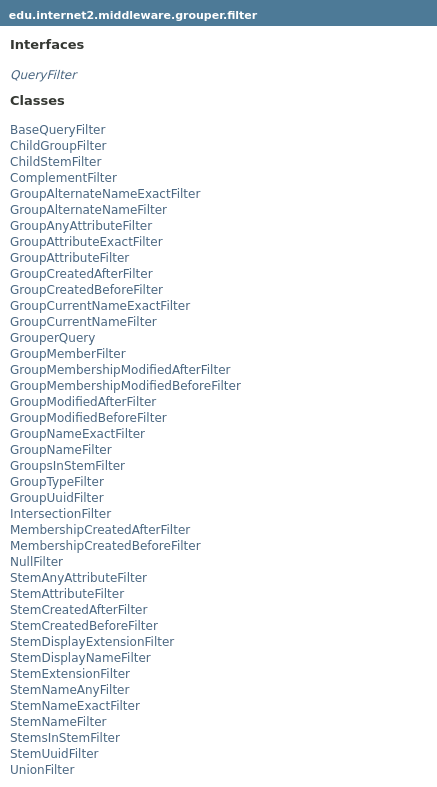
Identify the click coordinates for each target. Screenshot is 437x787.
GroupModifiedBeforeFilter (88, 418)
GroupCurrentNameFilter (83, 322)
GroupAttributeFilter (69, 258)
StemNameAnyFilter (69, 690)
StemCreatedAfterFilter (78, 610)
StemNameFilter (58, 722)
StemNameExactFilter (75, 706)
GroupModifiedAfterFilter (83, 402)
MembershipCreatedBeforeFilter (105, 546)
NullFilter (36, 562)
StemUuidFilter (54, 754)
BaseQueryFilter (57, 130)
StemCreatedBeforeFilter (84, 626)
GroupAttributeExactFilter (86, 242)
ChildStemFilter (55, 162)
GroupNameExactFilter (77, 434)
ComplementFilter (63, 178)
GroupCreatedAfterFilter (81, 274)
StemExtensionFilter (70, 674)
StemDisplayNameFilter (80, 658)
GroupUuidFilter (57, 498)
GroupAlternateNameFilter (88, 210)
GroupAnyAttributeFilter (81, 226)
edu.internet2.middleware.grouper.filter (133, 15)
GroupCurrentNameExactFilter (100, 306)
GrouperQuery (52, 338)
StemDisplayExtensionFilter (92, 642)
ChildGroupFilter (58, 146)
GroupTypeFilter (57, 482)
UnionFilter (42, 770)
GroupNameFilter (61, 450)
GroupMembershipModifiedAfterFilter (120, 370)
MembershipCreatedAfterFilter (100, 530)
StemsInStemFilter (65, 738)
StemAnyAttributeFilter (78, 578)
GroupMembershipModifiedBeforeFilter (125, 386)
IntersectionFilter (60, 514)
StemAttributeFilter (67, 594)
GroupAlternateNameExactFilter (105, 194)
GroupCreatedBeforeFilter (86, 290)
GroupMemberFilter (68, 354)
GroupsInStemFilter (67, 466)
